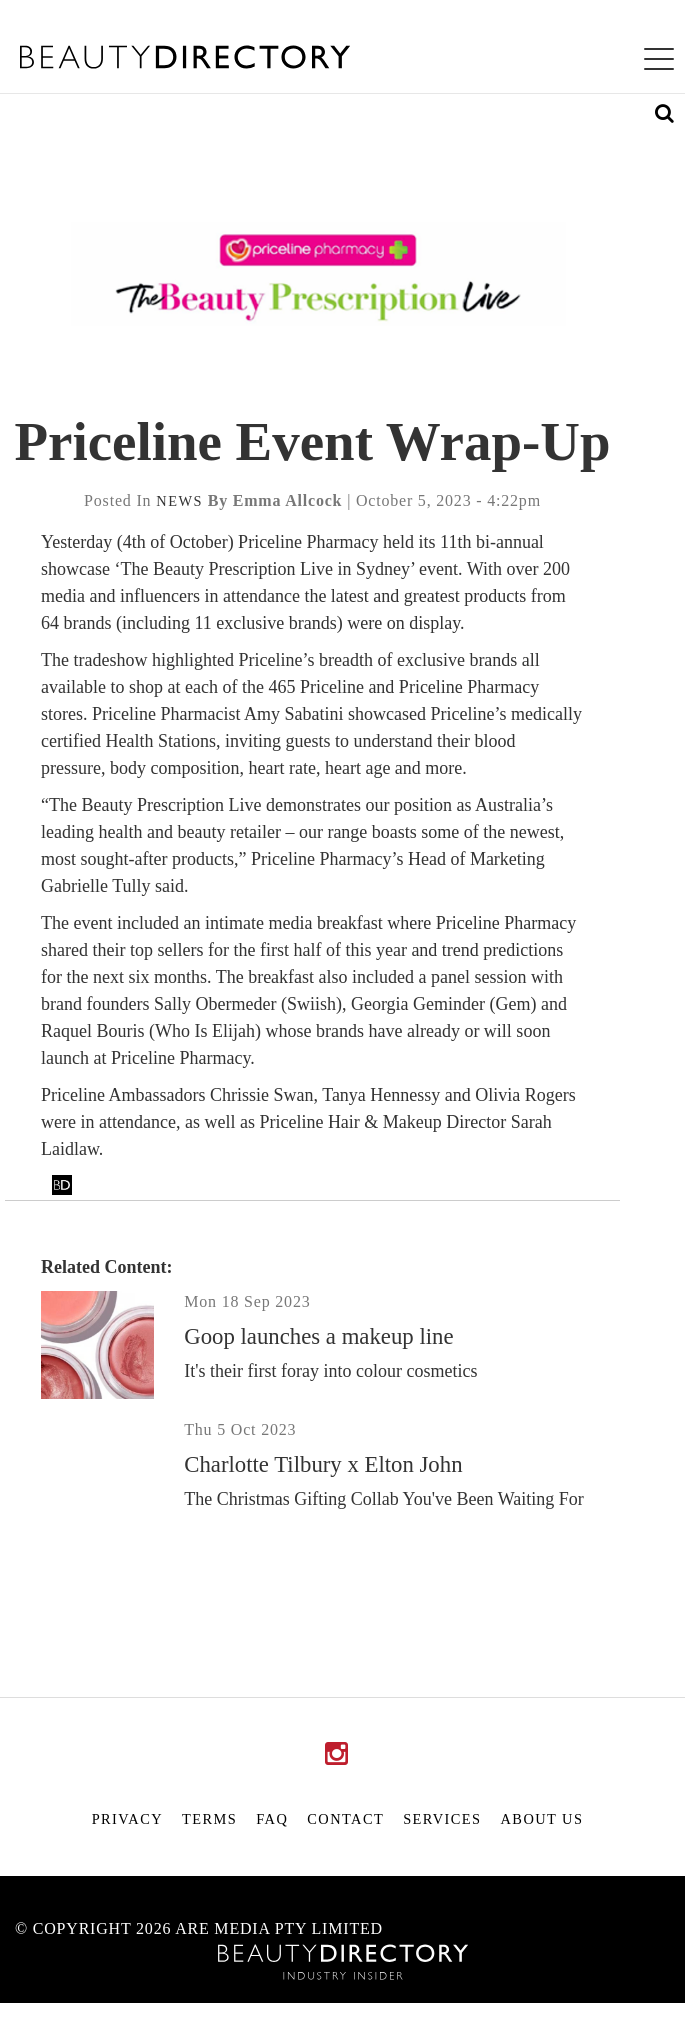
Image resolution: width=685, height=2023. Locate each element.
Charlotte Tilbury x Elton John (323, 1464)
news (179, 501)
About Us (542, 1819)
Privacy (127, 1819)
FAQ (272, 1819)
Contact (345, 1819)
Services (442, 1819)
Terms (209, 1819)
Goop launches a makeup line (318, 1336)
